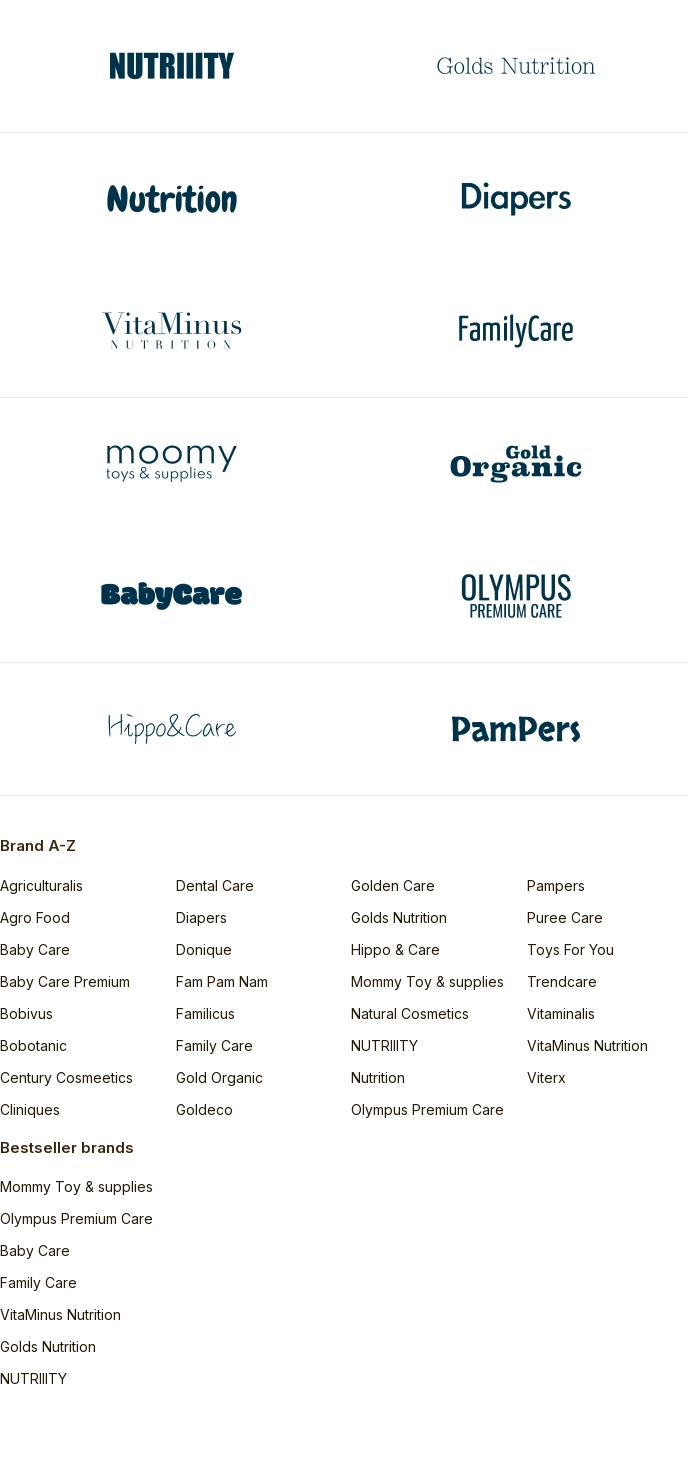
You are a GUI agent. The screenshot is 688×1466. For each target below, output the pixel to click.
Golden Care (393, 885)
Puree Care (565, 917)
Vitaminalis (561, 1013)
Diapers (201, 917)
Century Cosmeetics (66, 1077)
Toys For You (570, 949)
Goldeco (204, 1109)
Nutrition (378, 1077)
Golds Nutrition (399, 917)
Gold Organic (219, 1077)
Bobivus (26, 1013)
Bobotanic (33, 1045)
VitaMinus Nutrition (587, 1045)
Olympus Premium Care (427, 1109)
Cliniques (30, 1109)
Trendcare (562, 981)
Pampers (556, 885)
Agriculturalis (41, 885)
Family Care (214, 1045)
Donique (204, 949)
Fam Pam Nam (222, 981)
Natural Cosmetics (410, 1013)
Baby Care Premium (65, 981)
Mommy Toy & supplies (427, 981)
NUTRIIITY (384, 1045)
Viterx (546, 1077)
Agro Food (35, 917)
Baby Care (35, 949)
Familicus (205, 1013)
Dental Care (215, 885)
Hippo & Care (395, 949)
